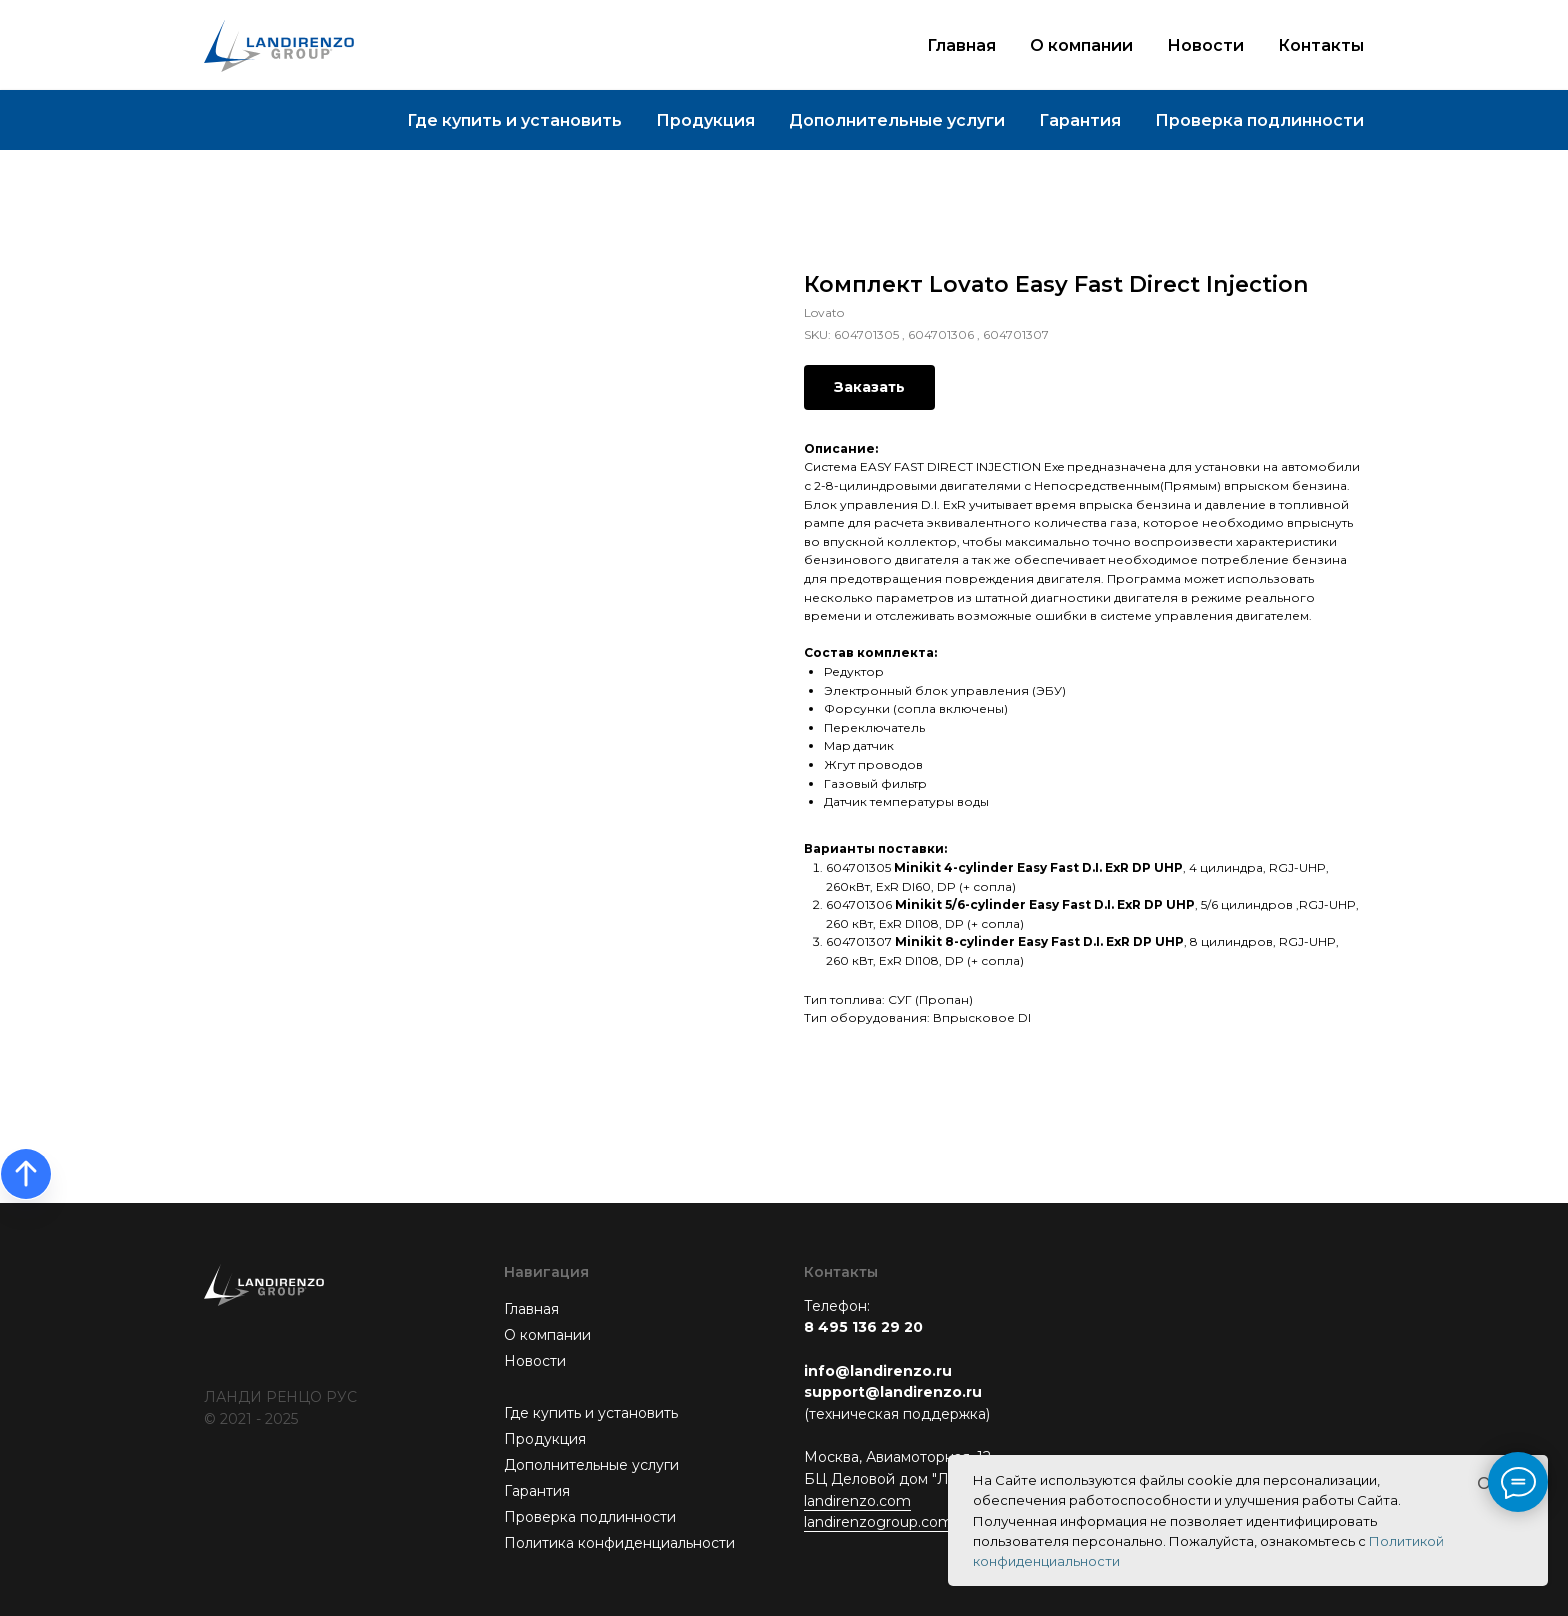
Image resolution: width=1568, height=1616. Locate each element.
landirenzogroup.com (878, 1522)
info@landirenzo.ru (878, 1371)
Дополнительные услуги (897, 120)
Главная (961, 45)
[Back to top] (26, 1174)
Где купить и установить (514, 120)
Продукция (705, 120)
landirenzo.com (857, 1501)
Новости (1205, 45)
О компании (1081, 45)
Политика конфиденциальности (619, 1543)
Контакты (1321, 45)
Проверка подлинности (1259, 120)
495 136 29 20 (870, 1327)
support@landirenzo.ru (893, 1392)
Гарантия (1080, 120)
